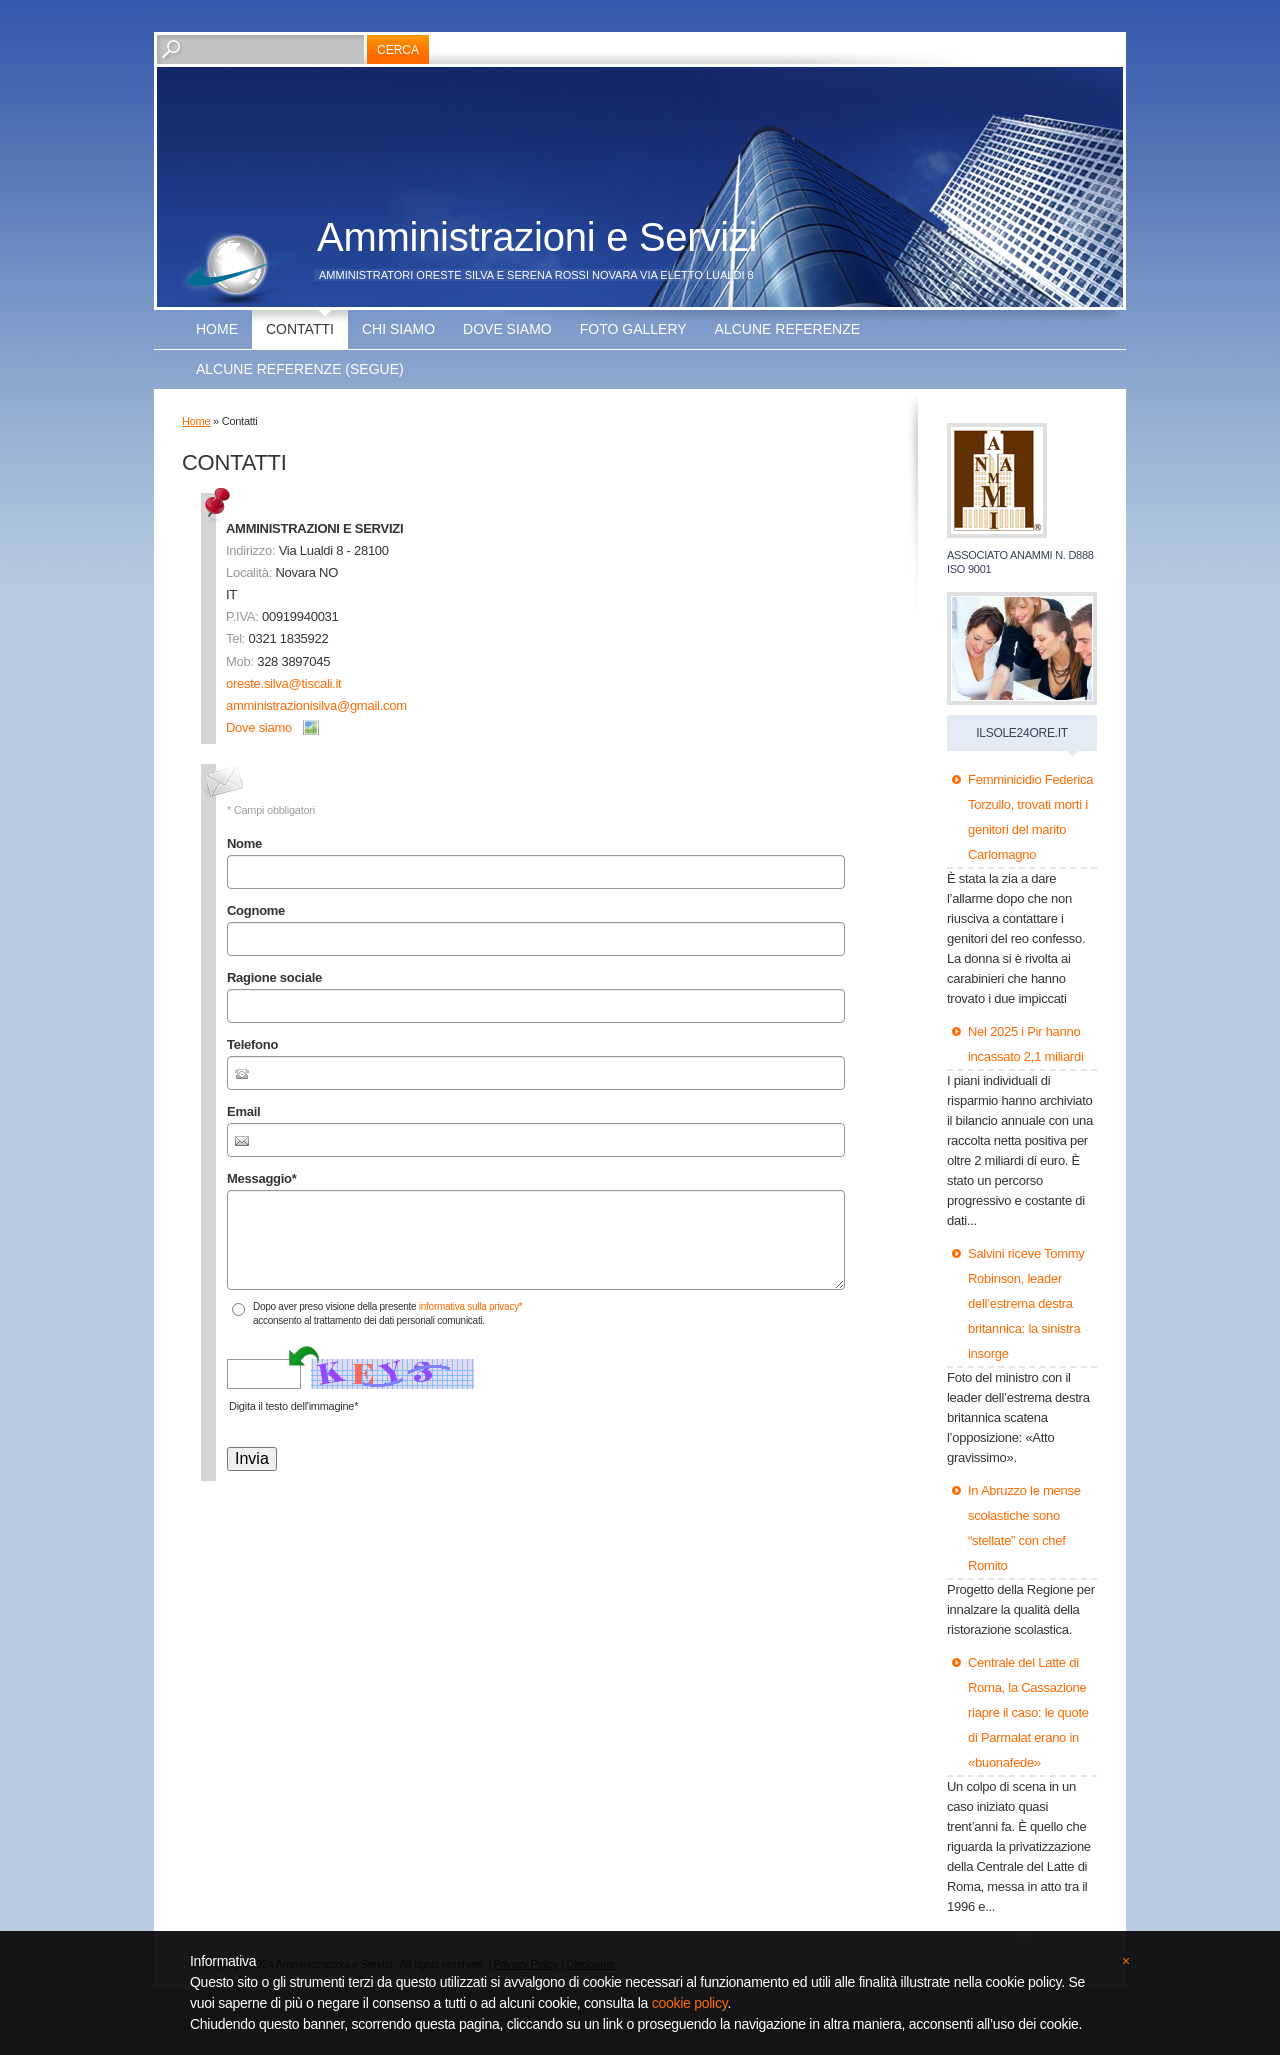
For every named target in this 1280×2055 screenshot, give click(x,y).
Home (217, 329)
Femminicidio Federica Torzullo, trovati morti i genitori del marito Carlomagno (1030, 817)
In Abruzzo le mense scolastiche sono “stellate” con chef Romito (1024, 1528)
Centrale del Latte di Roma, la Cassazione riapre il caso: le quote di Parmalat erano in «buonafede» (1028, 1712)
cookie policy (690, 2003)
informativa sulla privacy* (471, 1306)
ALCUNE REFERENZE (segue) (300, 369)
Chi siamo (398, 329)
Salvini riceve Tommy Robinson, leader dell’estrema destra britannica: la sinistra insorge (1026, 1303)
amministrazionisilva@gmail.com (316, 705)
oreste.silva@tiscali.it (283, 683)
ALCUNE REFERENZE (787, 329)
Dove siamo (507, 329)
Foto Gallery (633, 329)
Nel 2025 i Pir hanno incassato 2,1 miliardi (1026, 1044)
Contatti (300, 329)
